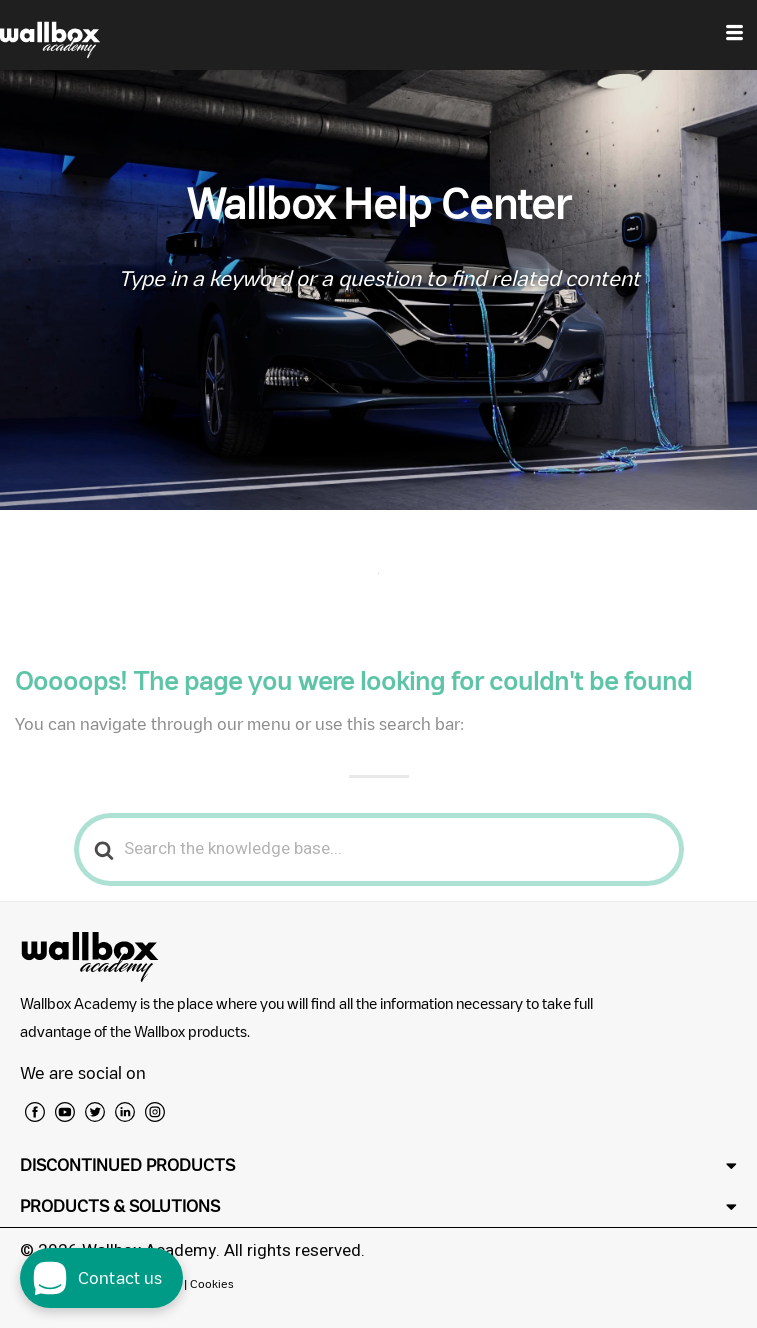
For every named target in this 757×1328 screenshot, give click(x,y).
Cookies (212, 1283)
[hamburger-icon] (734, 35)
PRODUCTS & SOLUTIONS (120, 1206)
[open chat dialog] (101, 1278)
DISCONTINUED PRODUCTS (127, 1165)
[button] (378, 1165)
